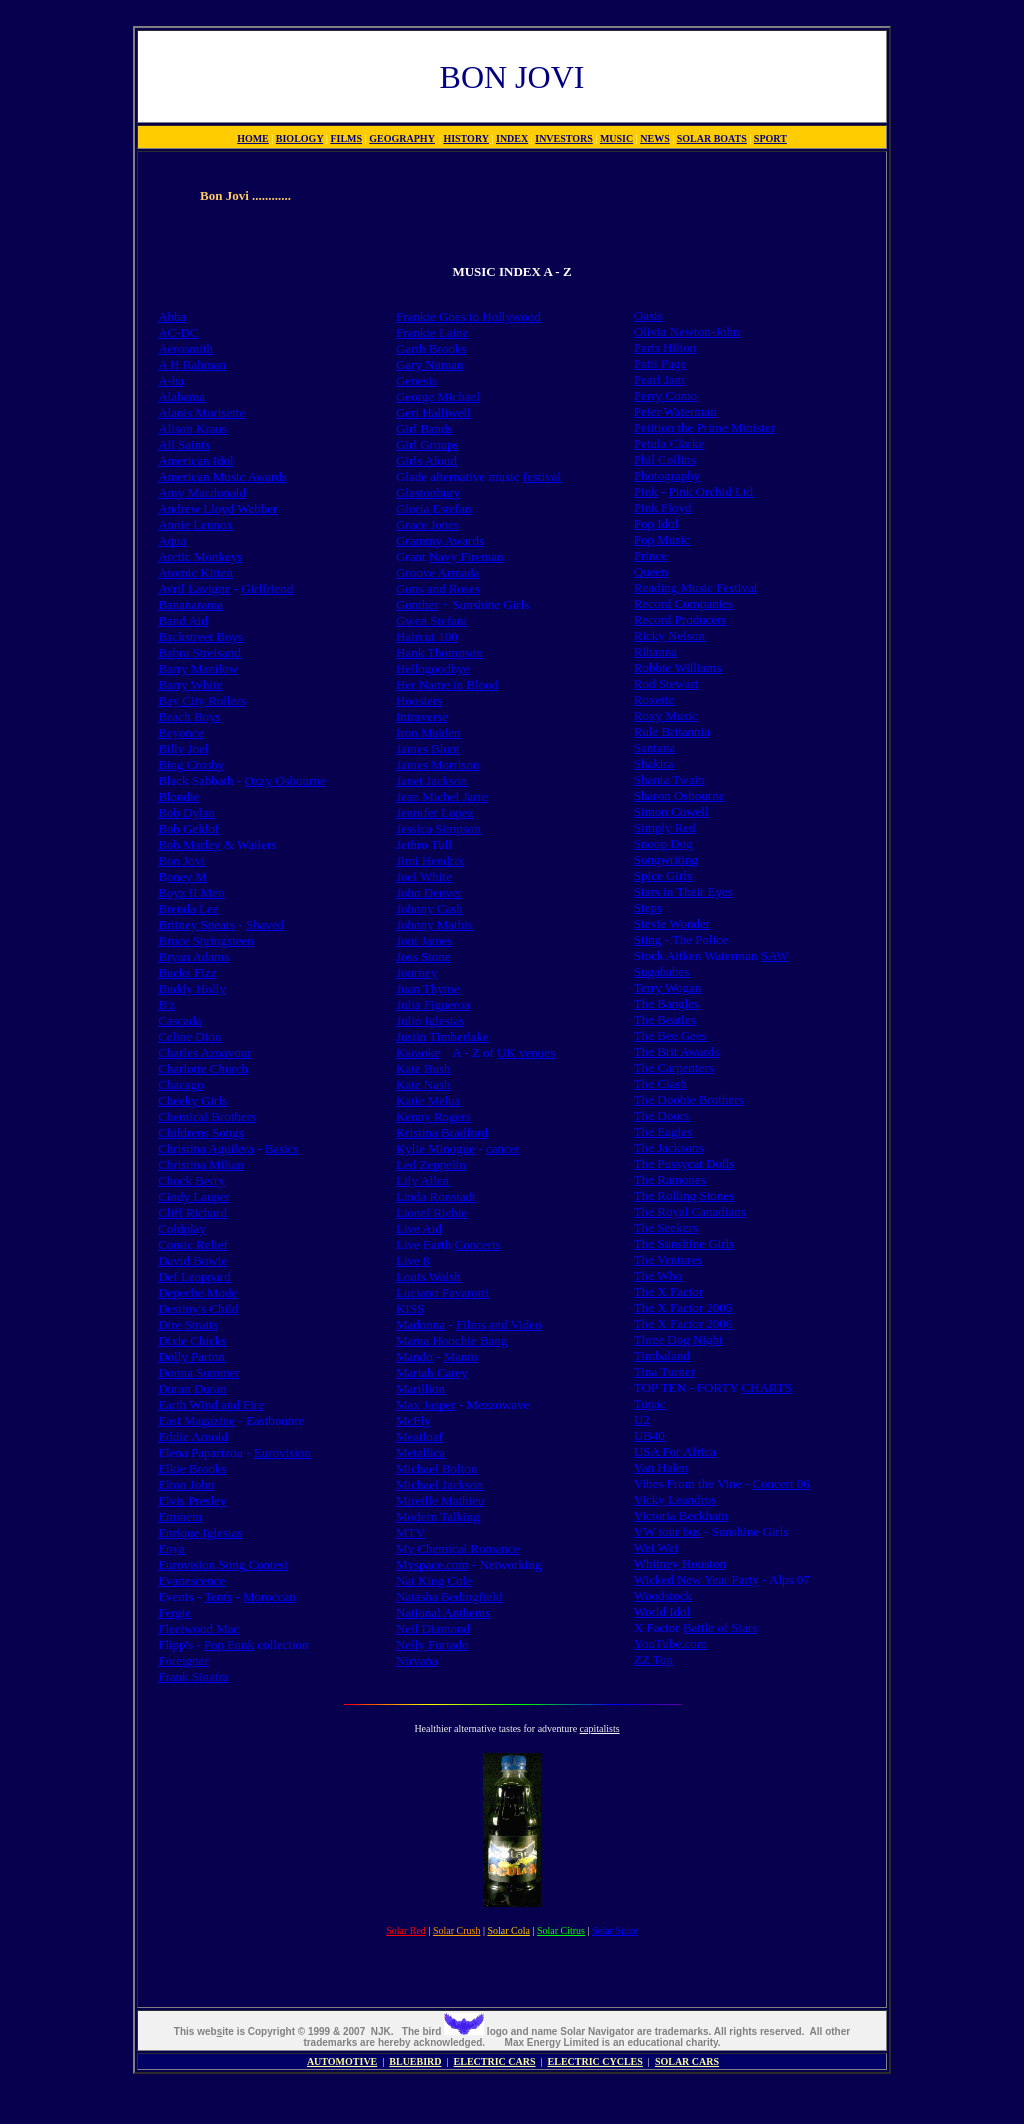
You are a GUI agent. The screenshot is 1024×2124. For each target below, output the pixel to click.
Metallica (420, 1452)
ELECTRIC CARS (495, 2061)
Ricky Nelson (669, 635)
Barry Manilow (198, 668)
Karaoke (418, 1052)
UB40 (649, 1435)
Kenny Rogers (433, 1116)
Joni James (424, 940)
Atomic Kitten (195, 572)
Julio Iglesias (430, 1020)
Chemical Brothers (207, 1116)
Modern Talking (438, 1516)
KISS (410, 1308)
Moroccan (269, 1596)
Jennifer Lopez (435, 812)
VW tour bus (667, 1531)
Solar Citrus (561, 1930)
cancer (503, 1148)
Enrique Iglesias (200, 1532)
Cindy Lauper (194, 1196)
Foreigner (183, 1660)
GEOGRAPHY (402, 138)
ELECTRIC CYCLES (595, 2061)
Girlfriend (267, 588)
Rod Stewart (666, 683)
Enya (171, 1548)
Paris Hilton (665, 347)
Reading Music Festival (696, 587)
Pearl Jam (659, 379)
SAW (775, 955)
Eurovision (282, 1452)
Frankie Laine (432, 332)
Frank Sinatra (193, 1676)
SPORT (770, 138)
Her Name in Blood (447, 684)
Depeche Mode (197, 1292)
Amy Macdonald (202, 492)
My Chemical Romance (457, 1548)
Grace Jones (427, 524)
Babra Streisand (199, 652)
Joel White (424, 876)
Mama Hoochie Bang (451, 1340)
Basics (282, 1148)
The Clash (660, 1083)
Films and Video (499, 1324)
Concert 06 (780, 1483)
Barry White (190, 684)
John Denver (429, 892)
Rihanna (655, 651)
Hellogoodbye (433, 668)
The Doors (661, 1115)
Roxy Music (666, 715)
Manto (461, 1356)
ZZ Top (653, 1659)
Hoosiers (419, 700)
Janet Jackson (431, 780)
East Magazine (196, 1420)
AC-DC (178, 332)
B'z (166, 1004)
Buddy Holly (192, 988)
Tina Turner (664, 1371)
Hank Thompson (439, 652)
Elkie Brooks (192, 1468)
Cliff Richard (192, 1212)
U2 (642, 1419)
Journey (416, 972)
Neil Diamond (433, 1628)
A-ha (171, 380)
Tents (218, 1596)
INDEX (512, 138)
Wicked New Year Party (696, 1579)
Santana (654, 747)
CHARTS (766, 1387)
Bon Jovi (181, 860)
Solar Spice (615, 1930)
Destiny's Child (198, 1308)
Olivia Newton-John (687, 331)
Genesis (416, 380)
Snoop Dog (663, 843)
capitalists (600, 1728)
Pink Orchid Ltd (711, 491)
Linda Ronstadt (436, 1196)
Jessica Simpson (438, 828)
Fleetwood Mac (198, 1628)
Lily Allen (422, 1180)
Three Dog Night (678, 1339)
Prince (650, 555)
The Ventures (668, 1259)
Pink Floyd (662, 507)
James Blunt (428, 748)
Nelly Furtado (432, 1644)
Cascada (179, 1020)
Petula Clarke (669, 443)
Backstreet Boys (200, 636)
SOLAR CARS (687, 2061)
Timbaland (662, 1355)
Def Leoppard (194, 1276)
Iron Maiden (428, 732)
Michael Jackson (439, 1484)
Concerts (477, 1244)
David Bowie (192, 1260)
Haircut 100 (427, 636)
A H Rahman (192, 364)
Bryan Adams (193, 956)
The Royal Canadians (690, 1211)
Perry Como (665, 395)
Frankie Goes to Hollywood (468, 316)
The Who (658, 1275)
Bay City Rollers (201, 700)
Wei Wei (656, 1547)
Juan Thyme (428, 988)
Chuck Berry (191, 1180)
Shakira (654, 763)
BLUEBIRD (415, 2061)
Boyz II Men (191, 892)
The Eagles (663, 1131)
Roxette (654, 699)
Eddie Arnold (193, 1436)
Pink (646, 491)
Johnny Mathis (434, 924)
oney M (187, 876)
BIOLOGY (299, 138)
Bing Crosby (191, 764)
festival (542, 476)
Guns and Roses (438, 588)
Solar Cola (508, 1930)
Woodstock (663, 1595)
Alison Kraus (192, 428)
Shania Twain (669, 779)
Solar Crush (457, 1930)
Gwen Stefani (431, 620)
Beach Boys (189, 716)
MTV (410, 1532)
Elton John (186, 1484)
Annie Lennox (195, 524)
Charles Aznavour (205, 1052)
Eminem (180, 1516)
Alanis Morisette (201, 412)
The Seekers (666, 1227)
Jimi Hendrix (430, 860)
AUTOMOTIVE (342, 2061)
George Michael (438, 396)
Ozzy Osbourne (284, 780)
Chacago (180, 1084)
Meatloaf (419, 1436)
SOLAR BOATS (712, 138)
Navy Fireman (466, 556)
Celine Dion (189, 1036)
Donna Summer (199, 1372)
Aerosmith (185, 348)
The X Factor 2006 (683, 1323)
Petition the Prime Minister (704, 427)
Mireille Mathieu (440, 1500)
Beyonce (180, 732)
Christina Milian (201, 1164)
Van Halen (661, 1467)
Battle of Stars (720, 1627)
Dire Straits (188, 1324)
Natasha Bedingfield (449, 1596)
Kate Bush (423, 1068)
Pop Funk (229, 1644)
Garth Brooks (431, 348)
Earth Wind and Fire (211, 1404)
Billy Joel (183, 748)
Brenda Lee (188, 908)
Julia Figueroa (433, 1004)
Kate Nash (423, 1084)
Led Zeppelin (431, 1164)
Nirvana (417, 1660)
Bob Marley (189, 844)
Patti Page (660, 363)
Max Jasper (426, 1404)
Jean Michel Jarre (442, 796)
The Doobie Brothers (689, 1099)
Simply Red (665, 827)
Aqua (172, 540)
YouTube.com (670, 1643)
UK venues (526, 1052)
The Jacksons (669, 1147)
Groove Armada (437, 572)
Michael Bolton (436, 1468)
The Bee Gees (670, 1035)
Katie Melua (428, 1100)
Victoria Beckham (681, 1515)
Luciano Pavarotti (442, 1292)
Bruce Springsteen (206, 940)
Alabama (181, 396)
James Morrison (437, 764)
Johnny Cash (429, 908)
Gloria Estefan (433, 508)
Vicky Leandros (675, 1499)
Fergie (174, 1612)
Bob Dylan (186, 812)
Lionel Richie (431, 1212)
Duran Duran (192, 1388)
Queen (651, 571)
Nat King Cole (434, 1580)
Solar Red (406, 1930)
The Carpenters (674, 1067)
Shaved (265, 924)
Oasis (648, 315)
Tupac (650, 1403)
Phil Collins (665, 459)
